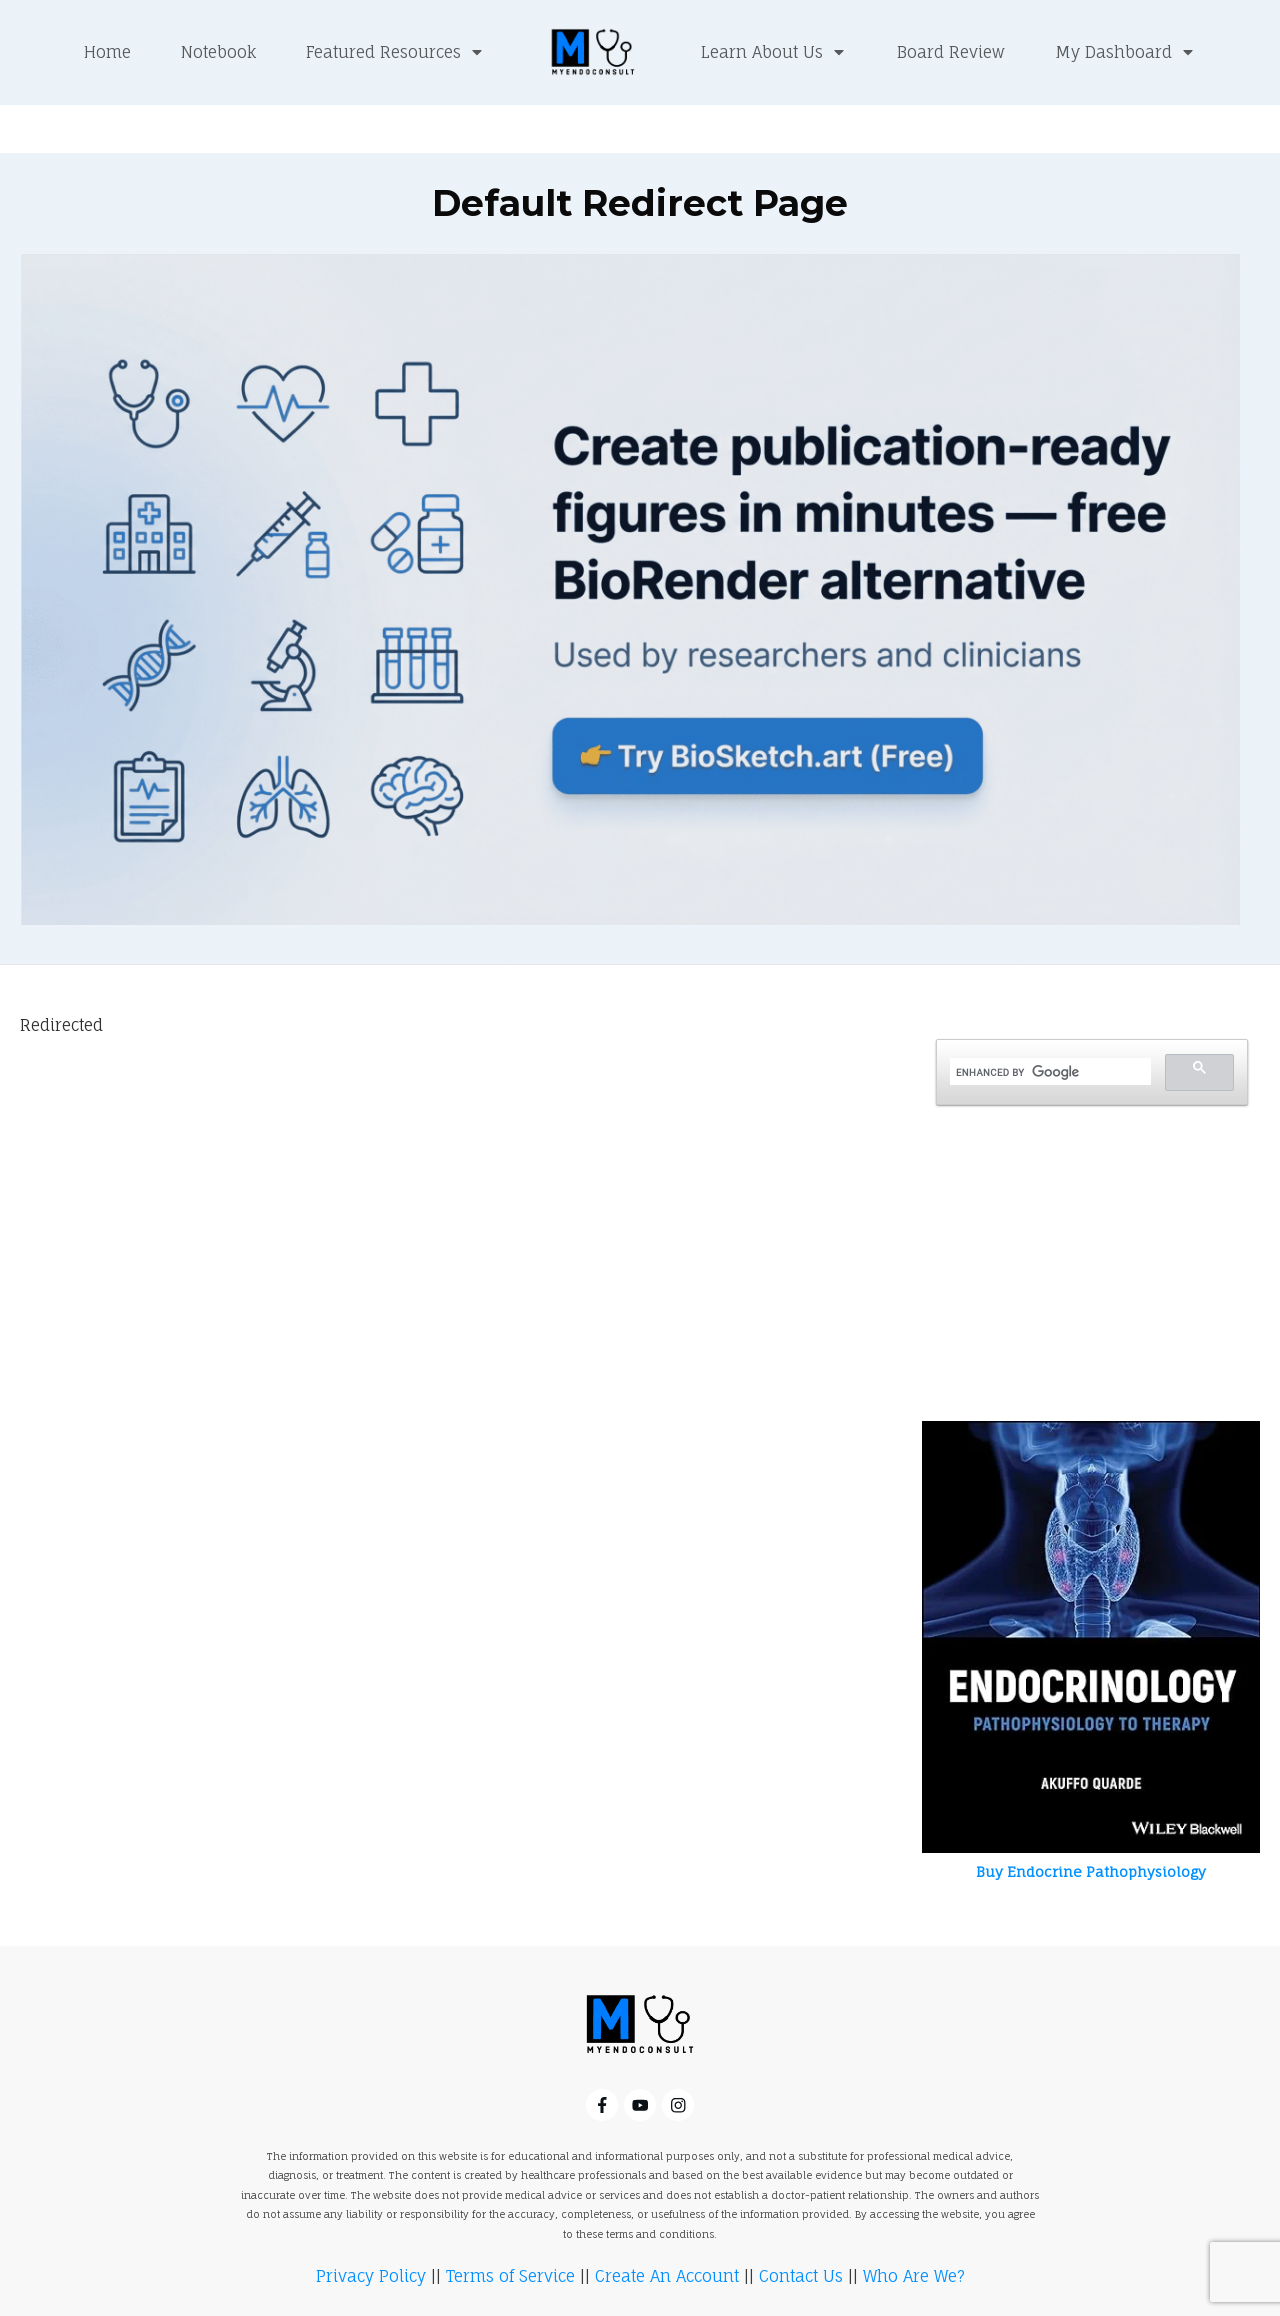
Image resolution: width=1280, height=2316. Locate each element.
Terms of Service (510, 2228)
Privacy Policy (371, 2228)
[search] (1048, 1025)
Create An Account (667, 2228)
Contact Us (801, 2228)
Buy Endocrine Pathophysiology (1091, 1823)
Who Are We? (914, 2228)
